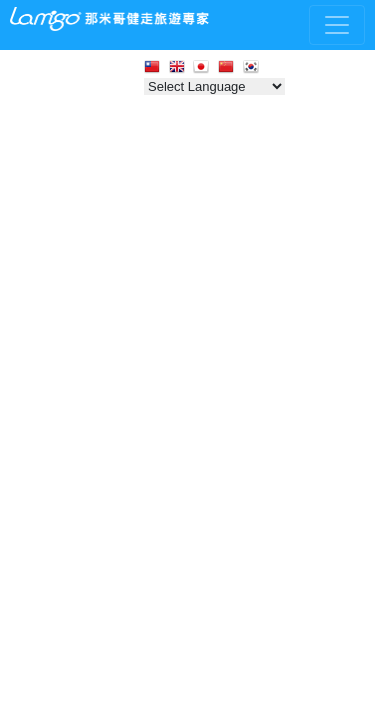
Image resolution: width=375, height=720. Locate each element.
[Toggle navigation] (337, 25)
